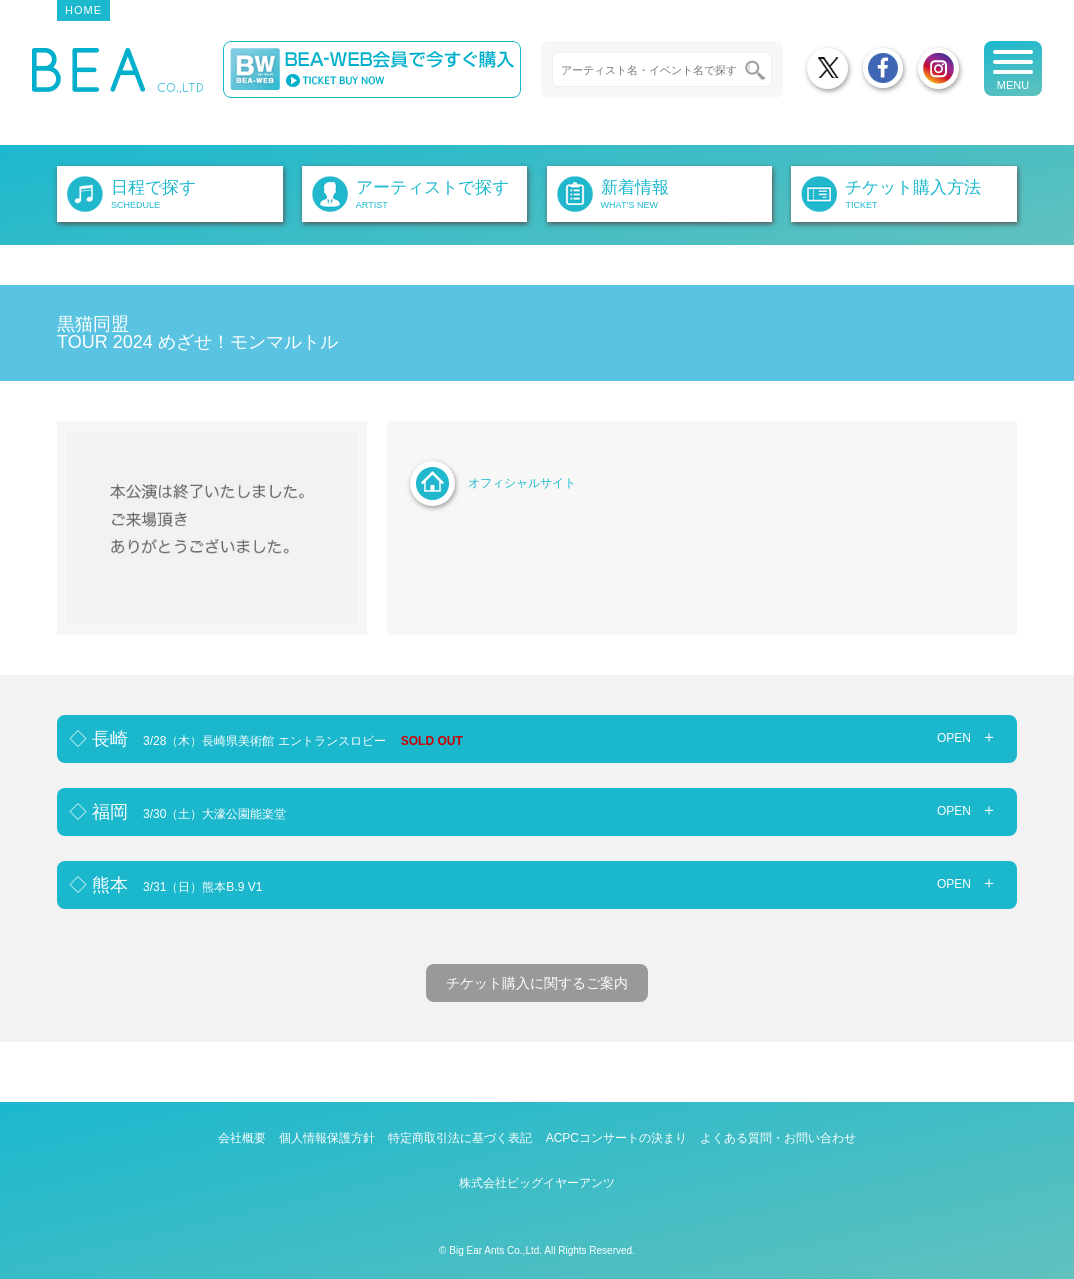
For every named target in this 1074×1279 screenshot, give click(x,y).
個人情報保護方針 (327, 1138)
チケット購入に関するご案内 (537, 983)
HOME (83, 10)
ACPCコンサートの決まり (616, 1138)
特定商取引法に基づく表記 (460, 1138)
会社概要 (242, 1138)
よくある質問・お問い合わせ (778, 1138)
